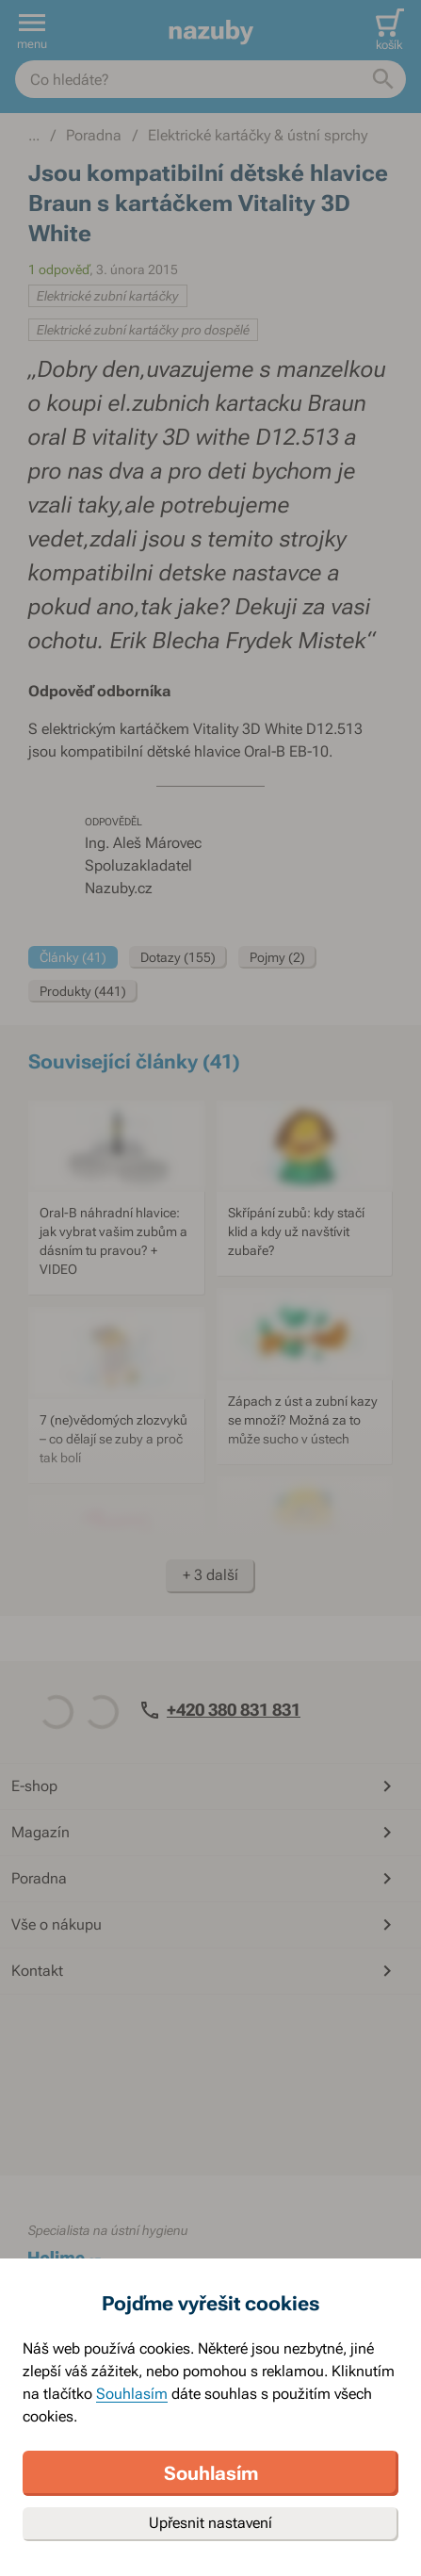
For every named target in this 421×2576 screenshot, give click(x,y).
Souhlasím (132, 2394)
